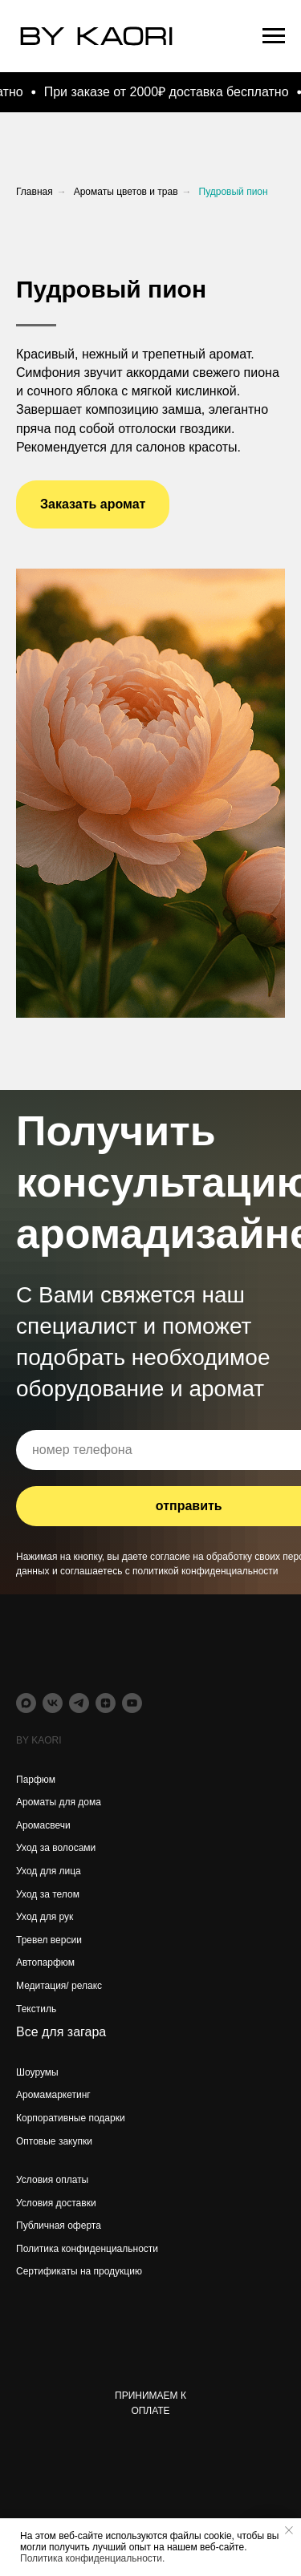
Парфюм (35, 1779)
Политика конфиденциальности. (92, 2558)
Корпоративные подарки (70, 2118)
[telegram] (79, 1703)
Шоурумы (37, 2072)
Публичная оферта (58, 2225)
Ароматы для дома (58, 1802)
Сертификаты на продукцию (79, 2271)
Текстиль (36, 2009)
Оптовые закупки (54, 2141)
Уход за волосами (56, 1847)
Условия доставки (56, 2203)
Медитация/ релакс (59, 1985)
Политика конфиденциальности (87, 2248)
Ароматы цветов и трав (126, 191)
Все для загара (61, 2032)
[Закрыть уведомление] (289, 2530)
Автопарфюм (45, 1962)
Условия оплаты (52, 2179)
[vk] (53, 1703)
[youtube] (132, 1703)
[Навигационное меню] (273, 36)
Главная (34, 191)
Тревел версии (49, 1940)
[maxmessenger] (26, 1703)
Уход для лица (48, 1871)
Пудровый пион (233, 191)
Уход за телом (47, 1894)
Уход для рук (44, 1916)
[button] (92, 504)
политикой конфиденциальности (205, 1571)
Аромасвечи (43, 1825)
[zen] (106, 1703)
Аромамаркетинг (53, 2094)
